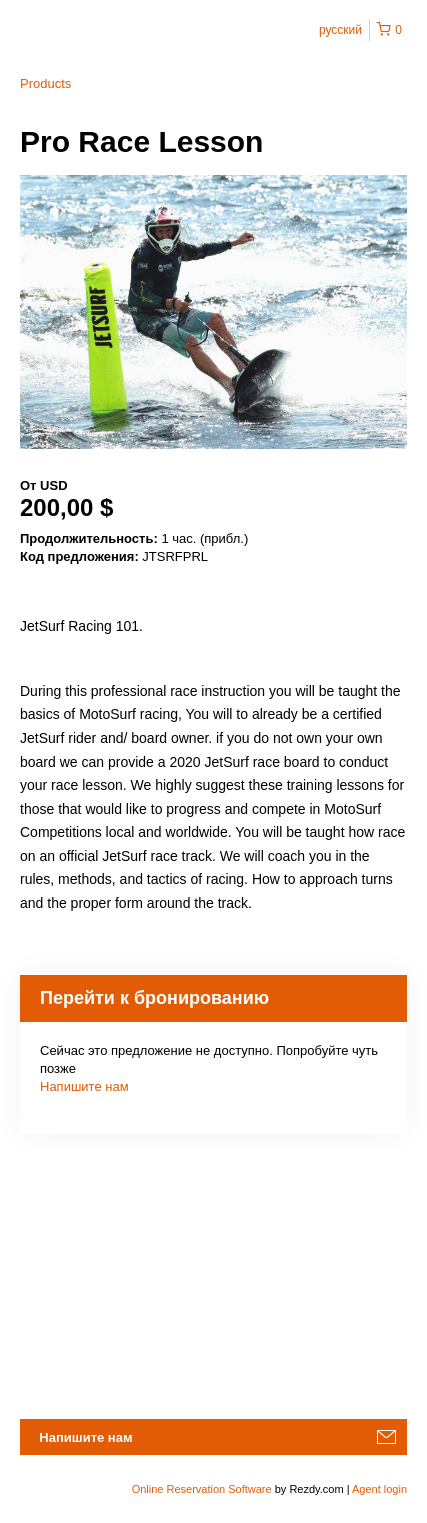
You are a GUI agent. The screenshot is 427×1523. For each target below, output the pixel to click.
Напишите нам (84, 1086)
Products (45, 83)
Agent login (379, 1489)
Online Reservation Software (202, 1489)
